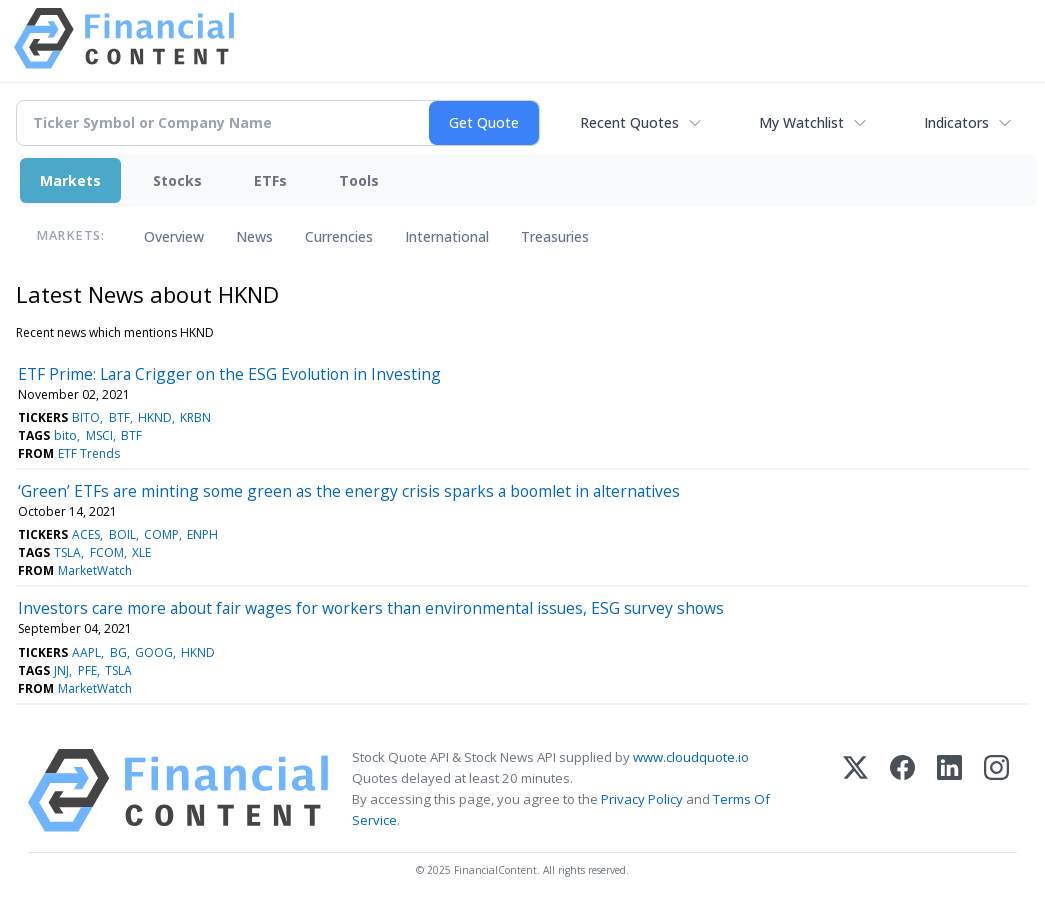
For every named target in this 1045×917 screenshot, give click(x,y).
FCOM (107, 552)
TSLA (67, 552)
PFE (87, 670)
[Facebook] (902, 790)
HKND (155, 417)
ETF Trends (89, 453)
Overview (174, 236)
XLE (141, 552)
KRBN (195, 417)
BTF (119, 417)
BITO (86, 417)
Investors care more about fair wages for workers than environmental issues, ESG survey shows (371, 608)
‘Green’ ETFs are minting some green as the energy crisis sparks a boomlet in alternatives (349, 491)
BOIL (122, 534)
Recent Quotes (629, 122)
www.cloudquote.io (691, 757)
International (447, 236)
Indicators (956, 122)
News (254, 236)
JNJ (61, 670)
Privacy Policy (642, 799)
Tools (359, 180)
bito (65, 435)
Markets (70, 180)
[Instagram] (996, 790)
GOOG (154, 652)
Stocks (177, 180)
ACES (86, 534)
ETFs (270, 180)
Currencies (339, 236)
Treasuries (555, 236)
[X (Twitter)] (855, 790)
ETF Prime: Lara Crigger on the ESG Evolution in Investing (229, 374)
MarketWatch (95, 570)
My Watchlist (801, 122)
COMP (161, 534)
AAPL (86, 652)
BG (118, 652)
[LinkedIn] (949, 790)
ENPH (202, 534)
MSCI (99, 435)
